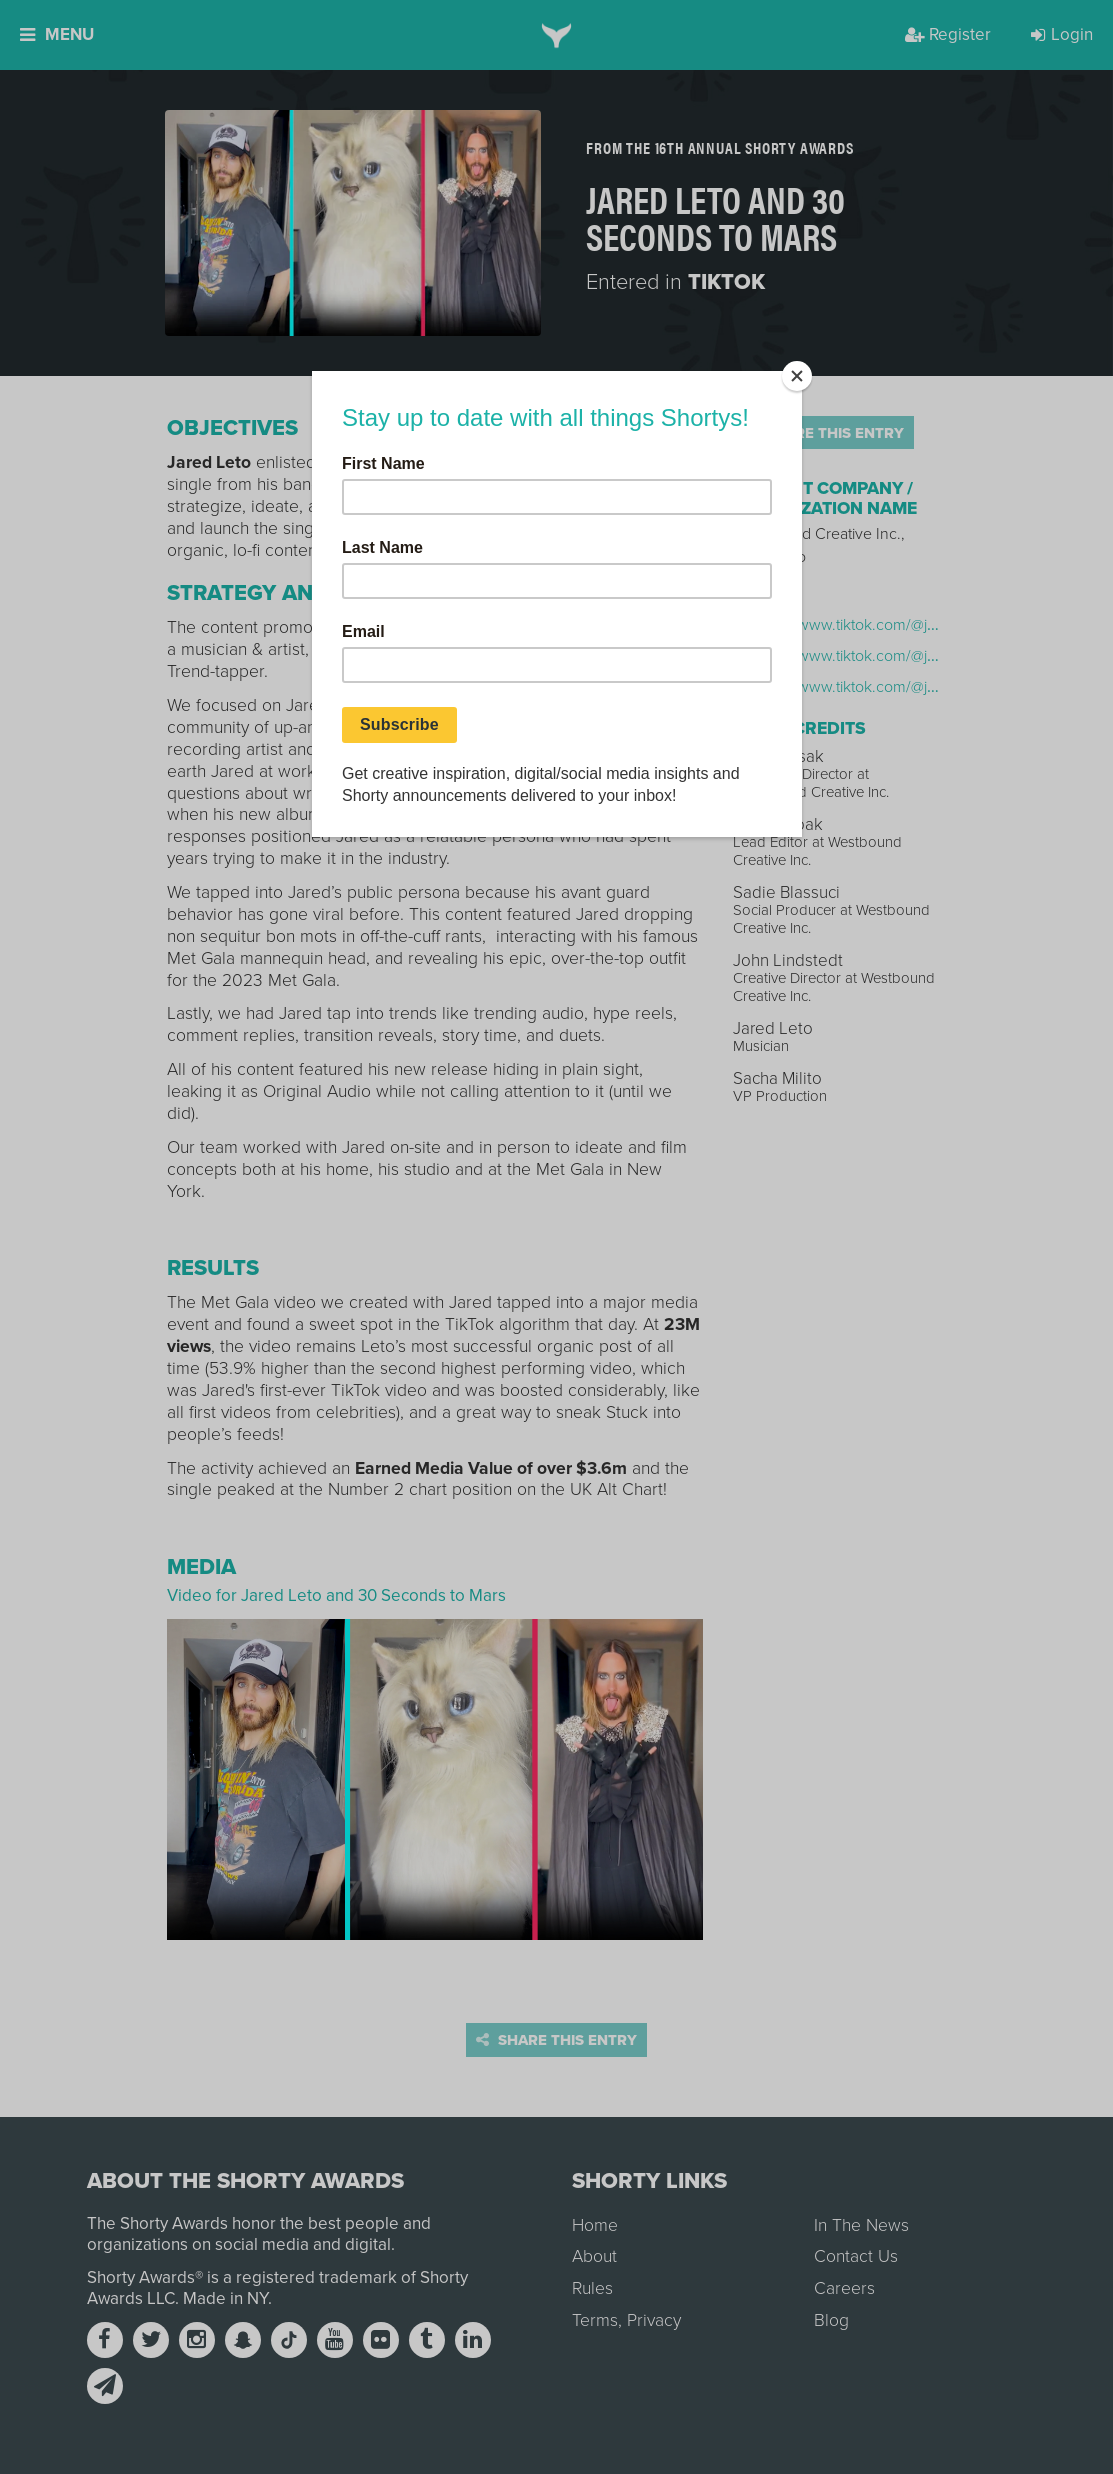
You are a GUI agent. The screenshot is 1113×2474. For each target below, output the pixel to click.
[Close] (797, 376)
